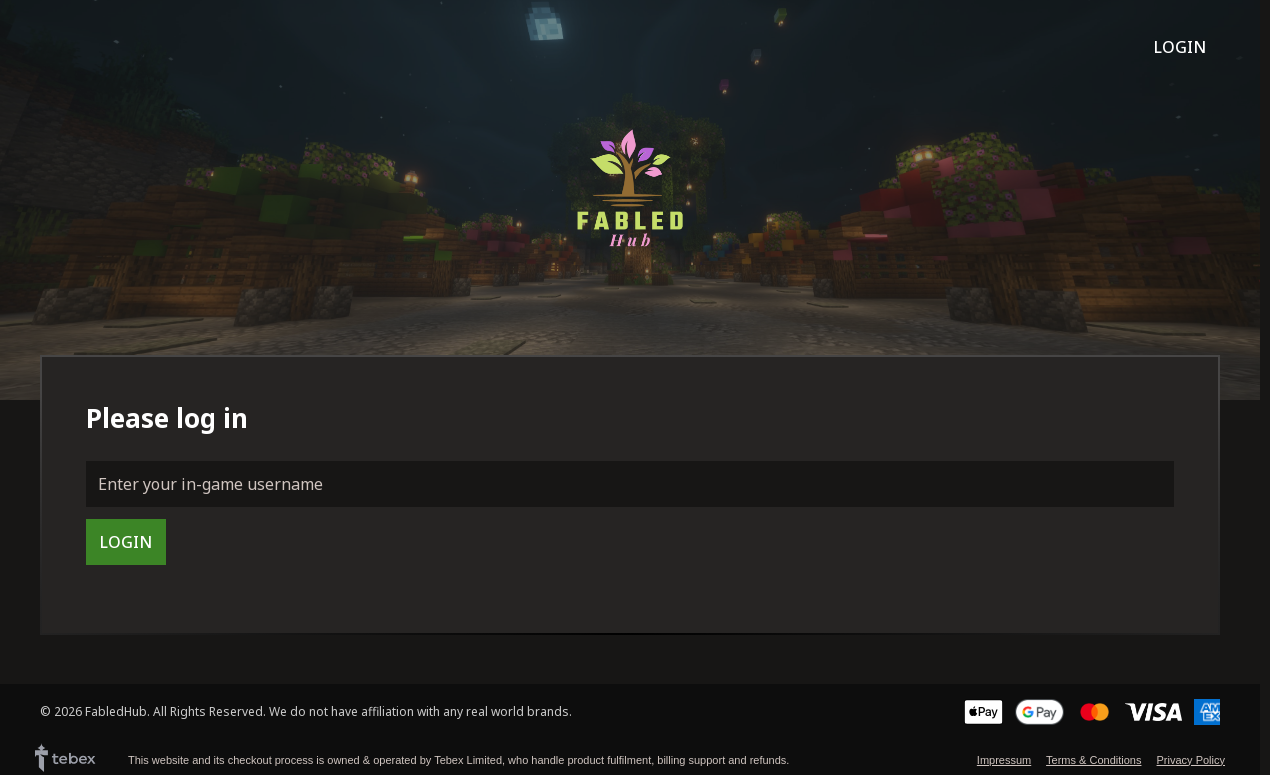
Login (1180, 47)
